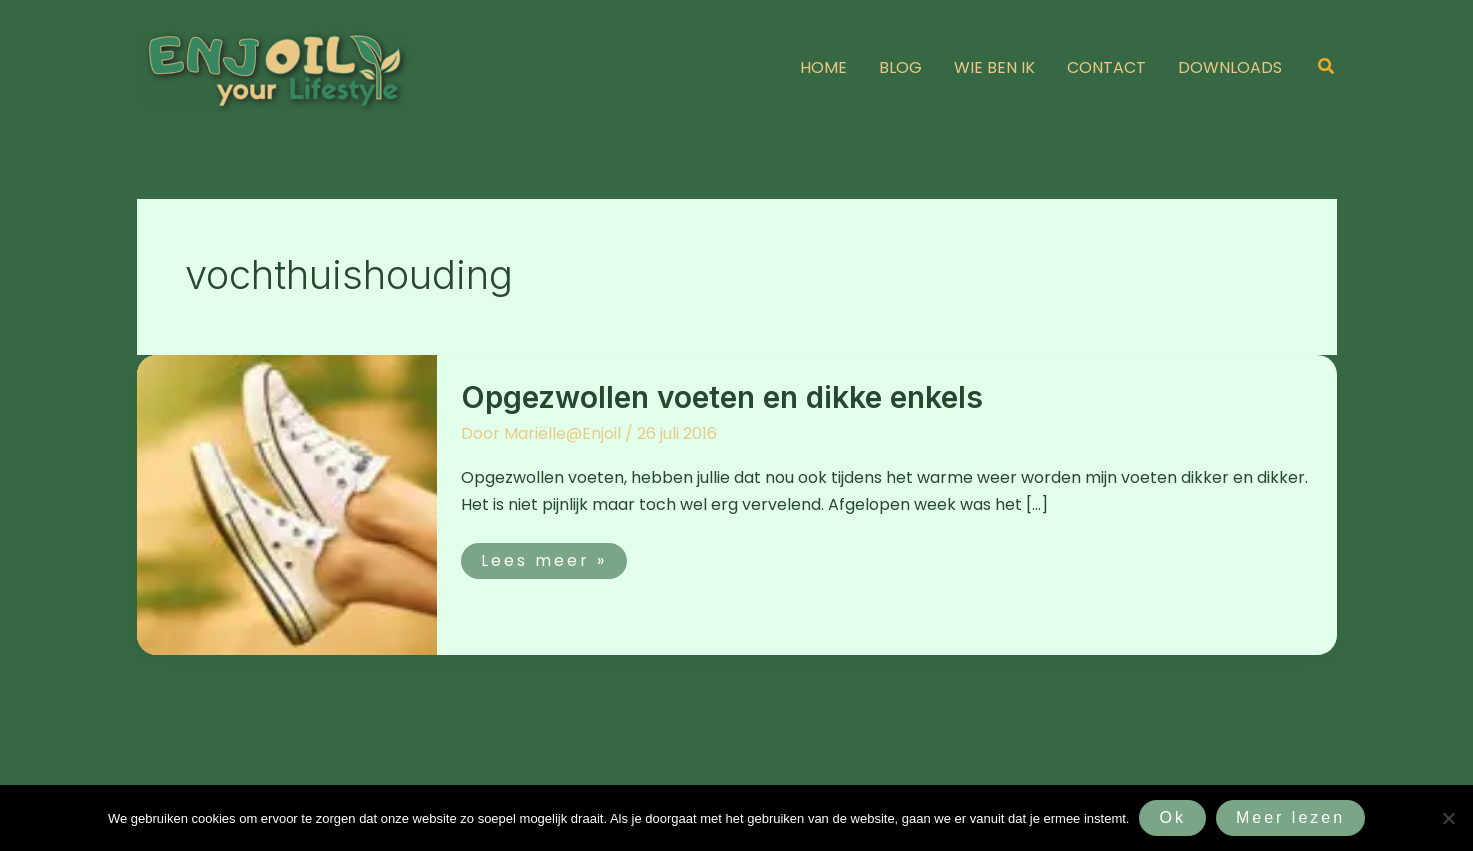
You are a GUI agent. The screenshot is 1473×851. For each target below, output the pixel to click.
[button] (1327, 68)
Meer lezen (1290, 817)
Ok (1172, 817)
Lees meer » (548, 557)
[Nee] (1448, 818)
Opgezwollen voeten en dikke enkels (722, 397)
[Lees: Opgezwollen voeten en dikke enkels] (287, 503)
